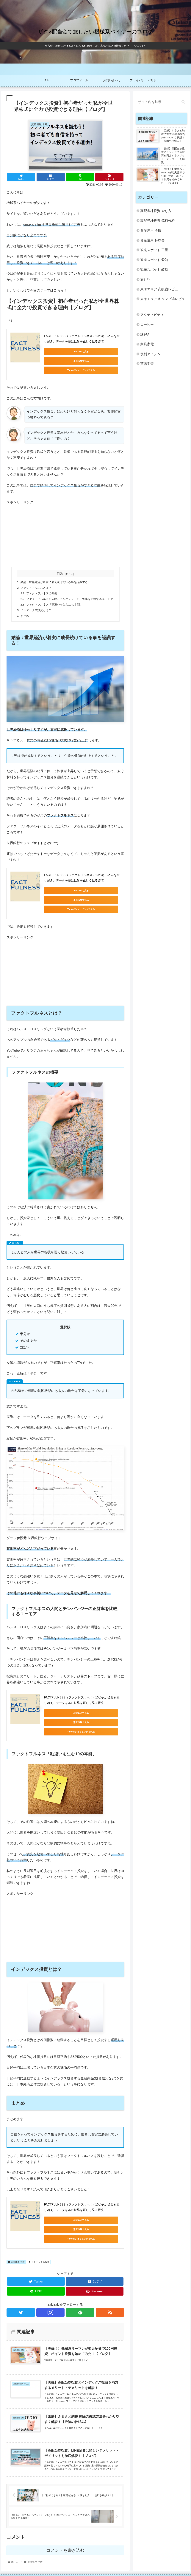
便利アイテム (150, 354)
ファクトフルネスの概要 (40, 585)
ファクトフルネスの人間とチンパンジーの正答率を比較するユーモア (70, 591)
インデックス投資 (39, 2227)
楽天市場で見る (96, 351)
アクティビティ (152, 315)
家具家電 (147, 344)
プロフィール (179, 2560)
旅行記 (145, 279)
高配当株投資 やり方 (155, 211)
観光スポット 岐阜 (154, 269)
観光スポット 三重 (154, 250)
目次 (60, 564)
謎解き (145, 334)
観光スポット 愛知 (154, 260)
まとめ (22, 609)
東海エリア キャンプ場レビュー (161, 302)
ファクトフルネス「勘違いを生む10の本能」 (54, 597)
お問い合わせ (160, 2560)
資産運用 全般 (16, 2227)
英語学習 (147, 364)
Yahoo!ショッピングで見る (61, 361)
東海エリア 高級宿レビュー (160, 289)
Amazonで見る (61, 351)
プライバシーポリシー (135, 2560)
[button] (183, 102)
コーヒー (147, 324)
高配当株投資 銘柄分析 (157, 221)
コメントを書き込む (65, 2521)
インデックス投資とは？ (34, 603)
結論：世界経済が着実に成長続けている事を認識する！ (55, 572)
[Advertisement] (65, 527)
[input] (161, 102)
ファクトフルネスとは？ (34, 579)
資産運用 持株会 (152, 240)
